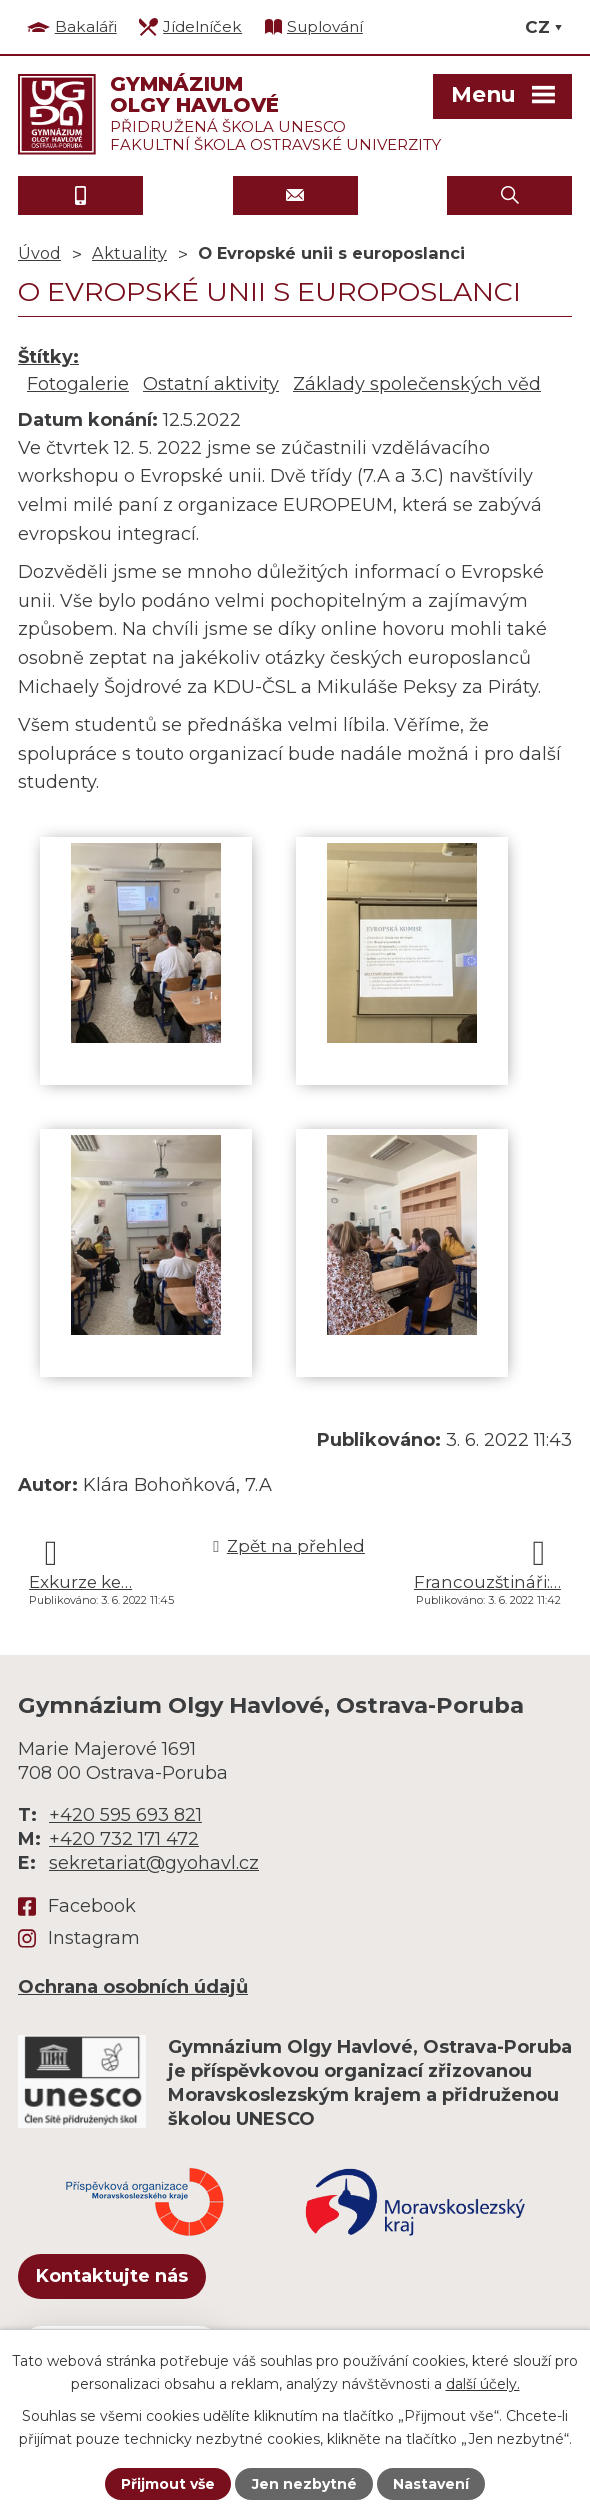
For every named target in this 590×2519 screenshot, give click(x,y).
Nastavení (431, 2484)
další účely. (483, 2383)
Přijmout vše (168, 2484)
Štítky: (48, 357)
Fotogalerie (78, 384)
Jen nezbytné (304, 2484)
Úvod (39, 253)
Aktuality (129, 253)
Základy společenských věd (417, 384)
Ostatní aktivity (211, 384)
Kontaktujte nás (112, 2276)
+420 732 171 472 (124, 1839)
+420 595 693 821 (125, 1815)
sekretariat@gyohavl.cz (154, 1863)
